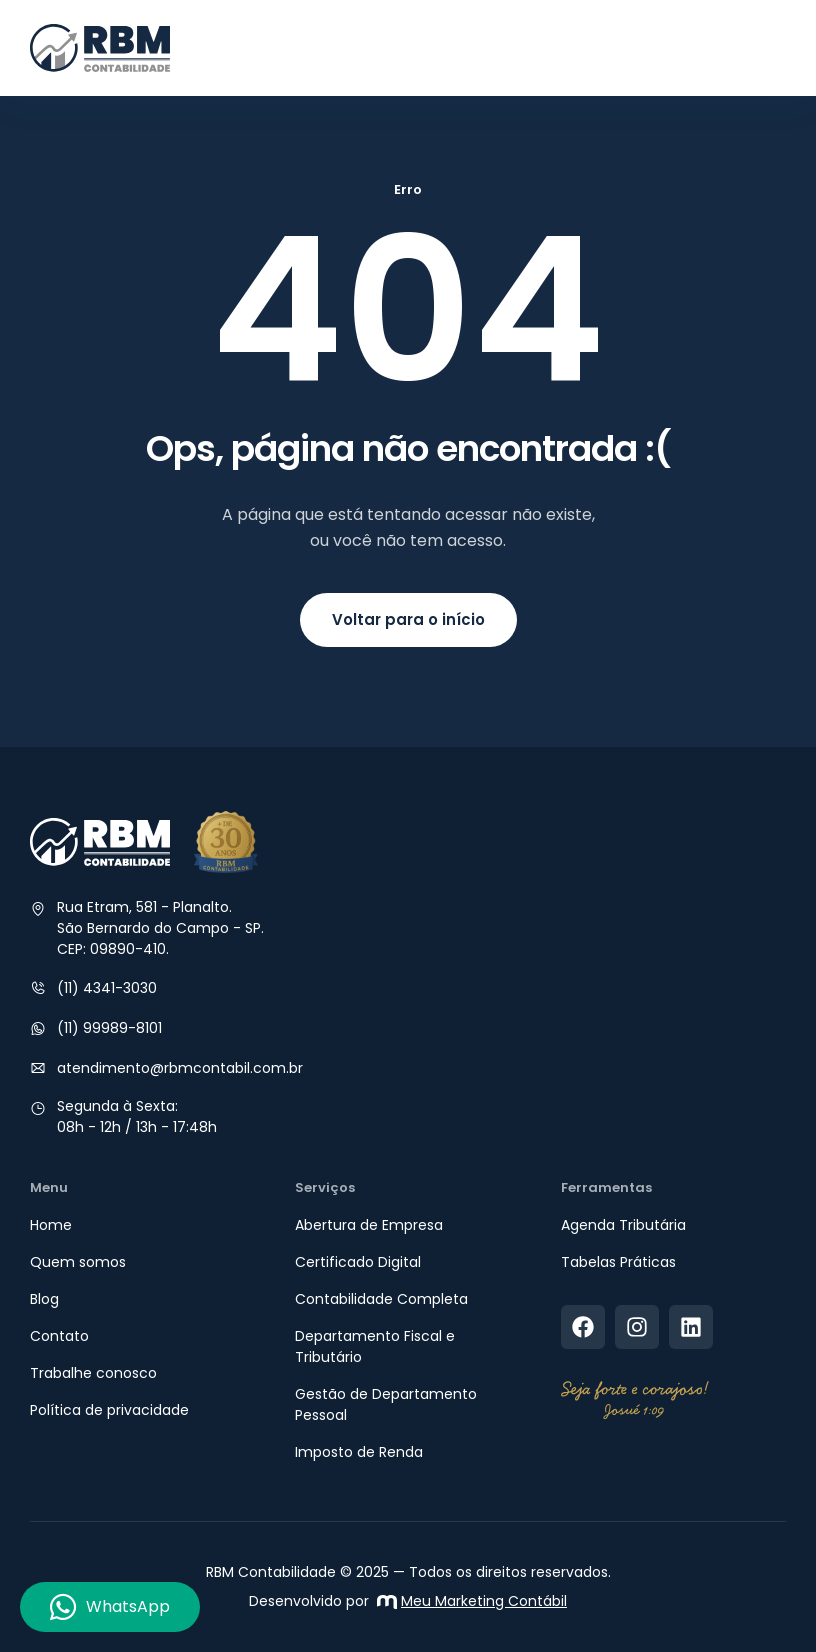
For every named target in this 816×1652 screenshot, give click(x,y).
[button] (768, 48)
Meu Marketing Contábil (472, 1601)
